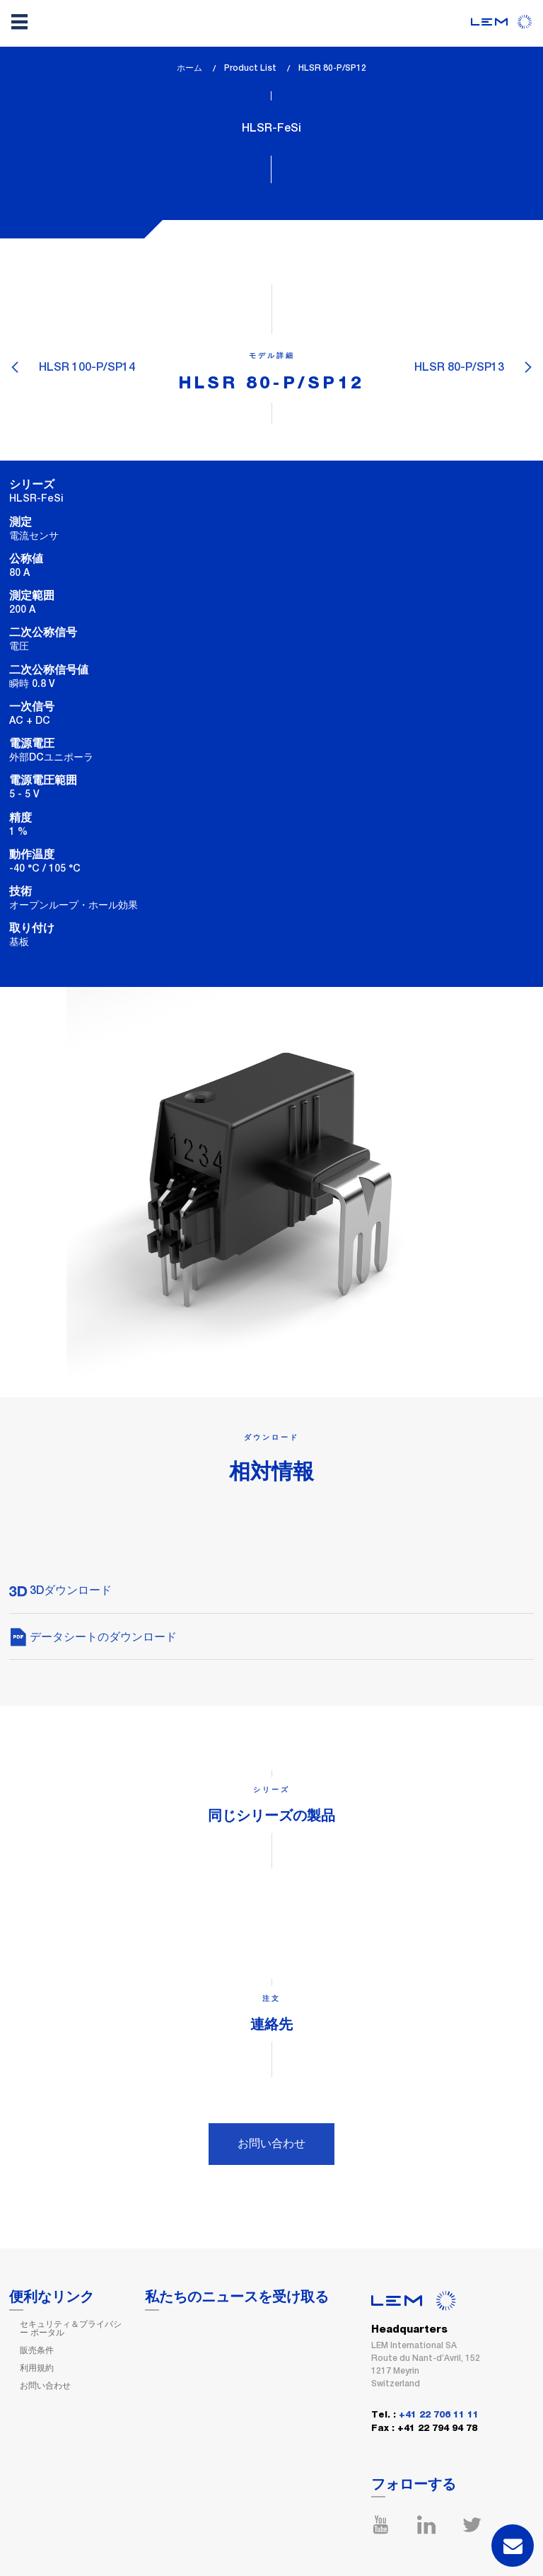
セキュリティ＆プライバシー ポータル (71, 2328)
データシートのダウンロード (93, 1637)
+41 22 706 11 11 (439, 2415)
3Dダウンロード (60, 1590)
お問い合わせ (271, 2143)
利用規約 (37, 2368)
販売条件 (37, 2350)
